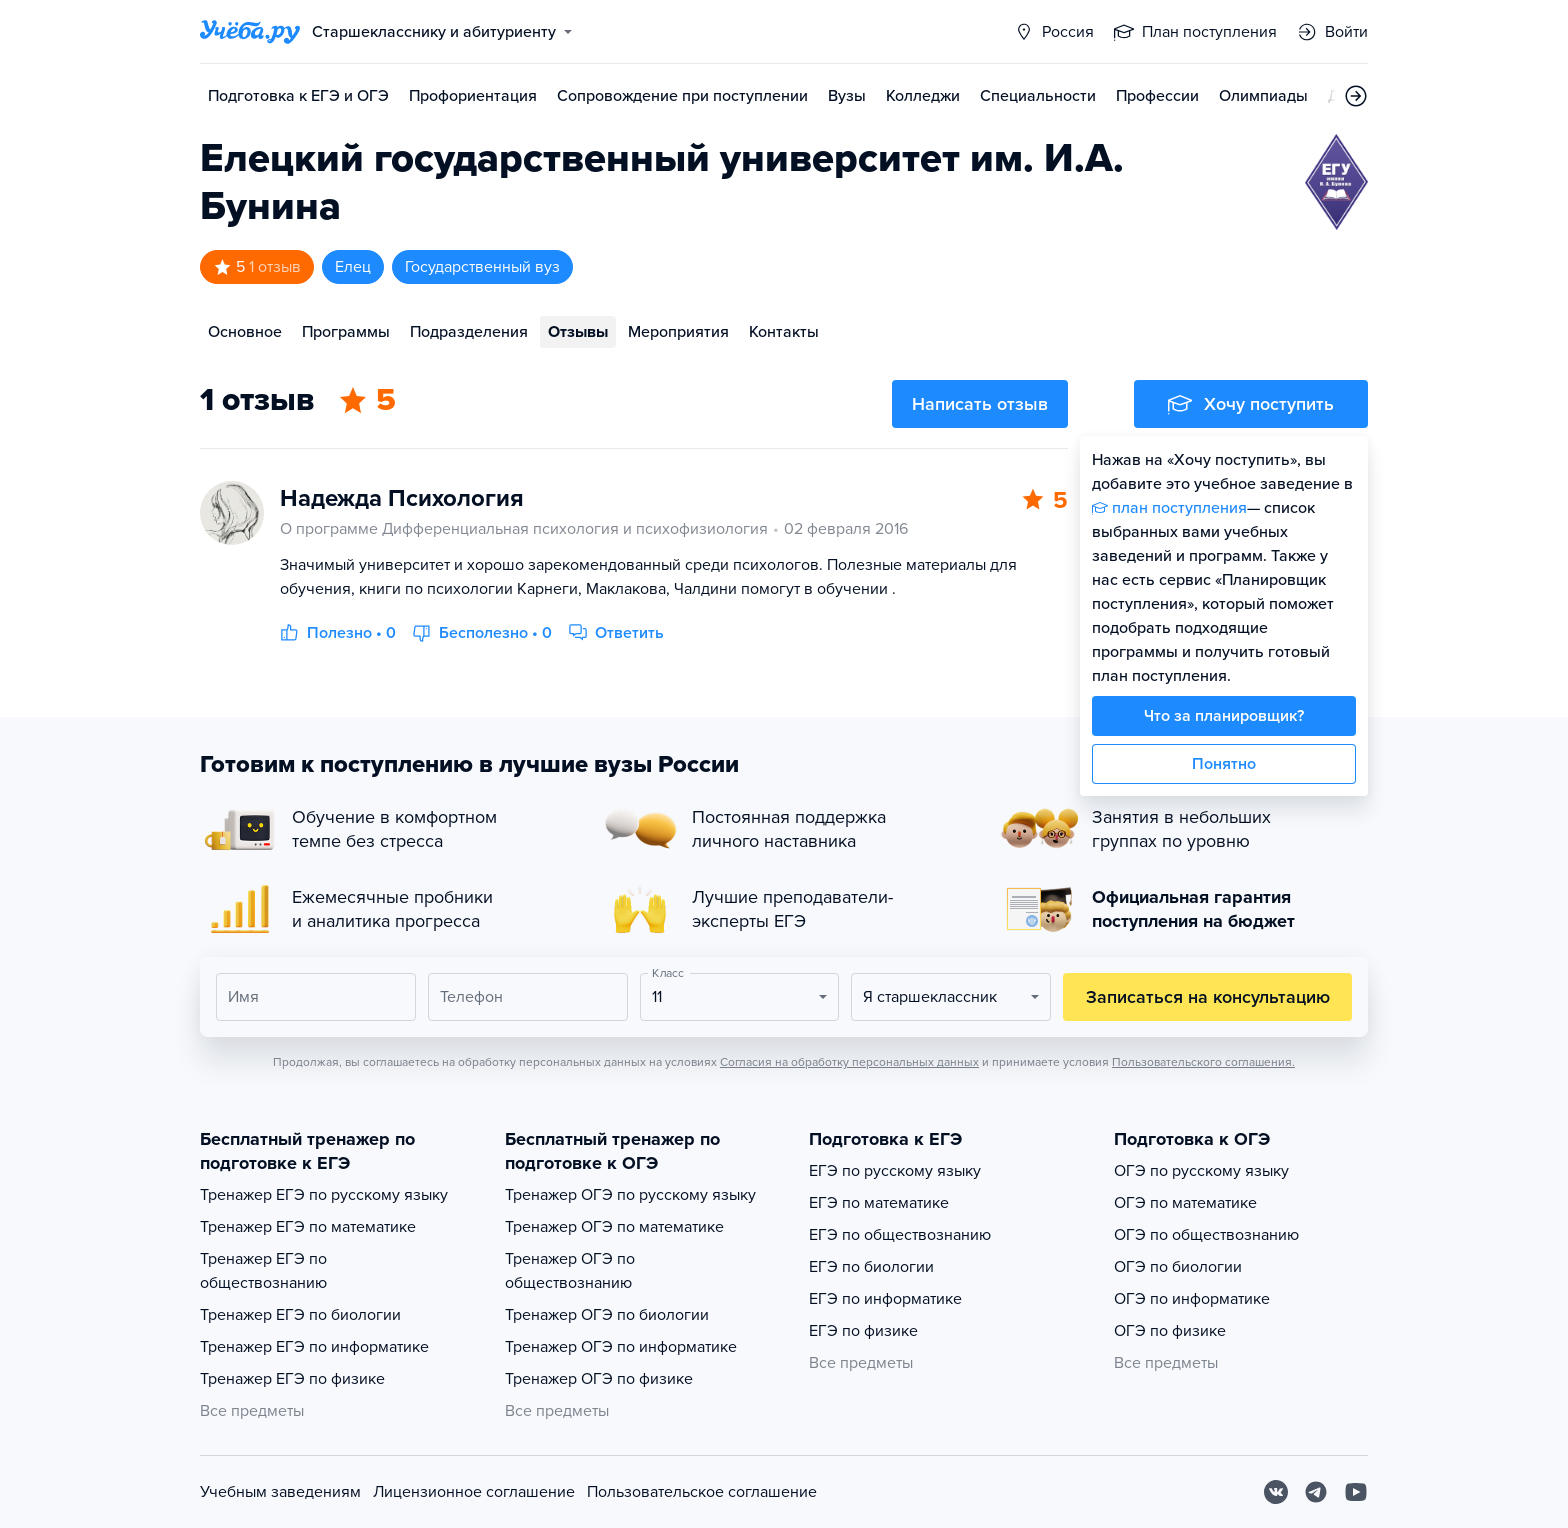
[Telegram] (1316, 1492)
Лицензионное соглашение (474, 1492)
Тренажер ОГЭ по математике (614, 1227)
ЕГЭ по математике (879, 1203)
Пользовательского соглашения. (1203, 1062)
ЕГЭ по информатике (885, 1299)
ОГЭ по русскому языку (1201, 1171)
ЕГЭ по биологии (871, 1267)
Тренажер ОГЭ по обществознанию (570, 1271)
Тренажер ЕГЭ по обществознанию (263, 1271)
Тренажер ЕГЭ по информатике (314, 1347)
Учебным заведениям (280, 1492)
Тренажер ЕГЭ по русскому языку (324, 1195)
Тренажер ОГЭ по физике (599, 1379)
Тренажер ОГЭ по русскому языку (630, 1195)
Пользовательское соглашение (702, 1492)
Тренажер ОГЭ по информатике (621, 1347)
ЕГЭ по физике (863, 1331)
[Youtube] (1356, 1492)
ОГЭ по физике (1170, 1331)
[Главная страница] (250, 32)
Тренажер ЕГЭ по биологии (300, 1315)
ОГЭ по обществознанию (1206, 1235)
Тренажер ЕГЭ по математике (308, 1227)
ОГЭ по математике (1185, 1203)
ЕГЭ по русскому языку (895, 1171)
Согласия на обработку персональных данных (849, 1062)
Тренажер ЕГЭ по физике (292, 1379)
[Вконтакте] (1276, 1492)
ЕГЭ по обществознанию (900, 1235)
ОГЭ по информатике (1192, 1299)
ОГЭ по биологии (1178, 1267)
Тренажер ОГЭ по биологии (607, 1315)
